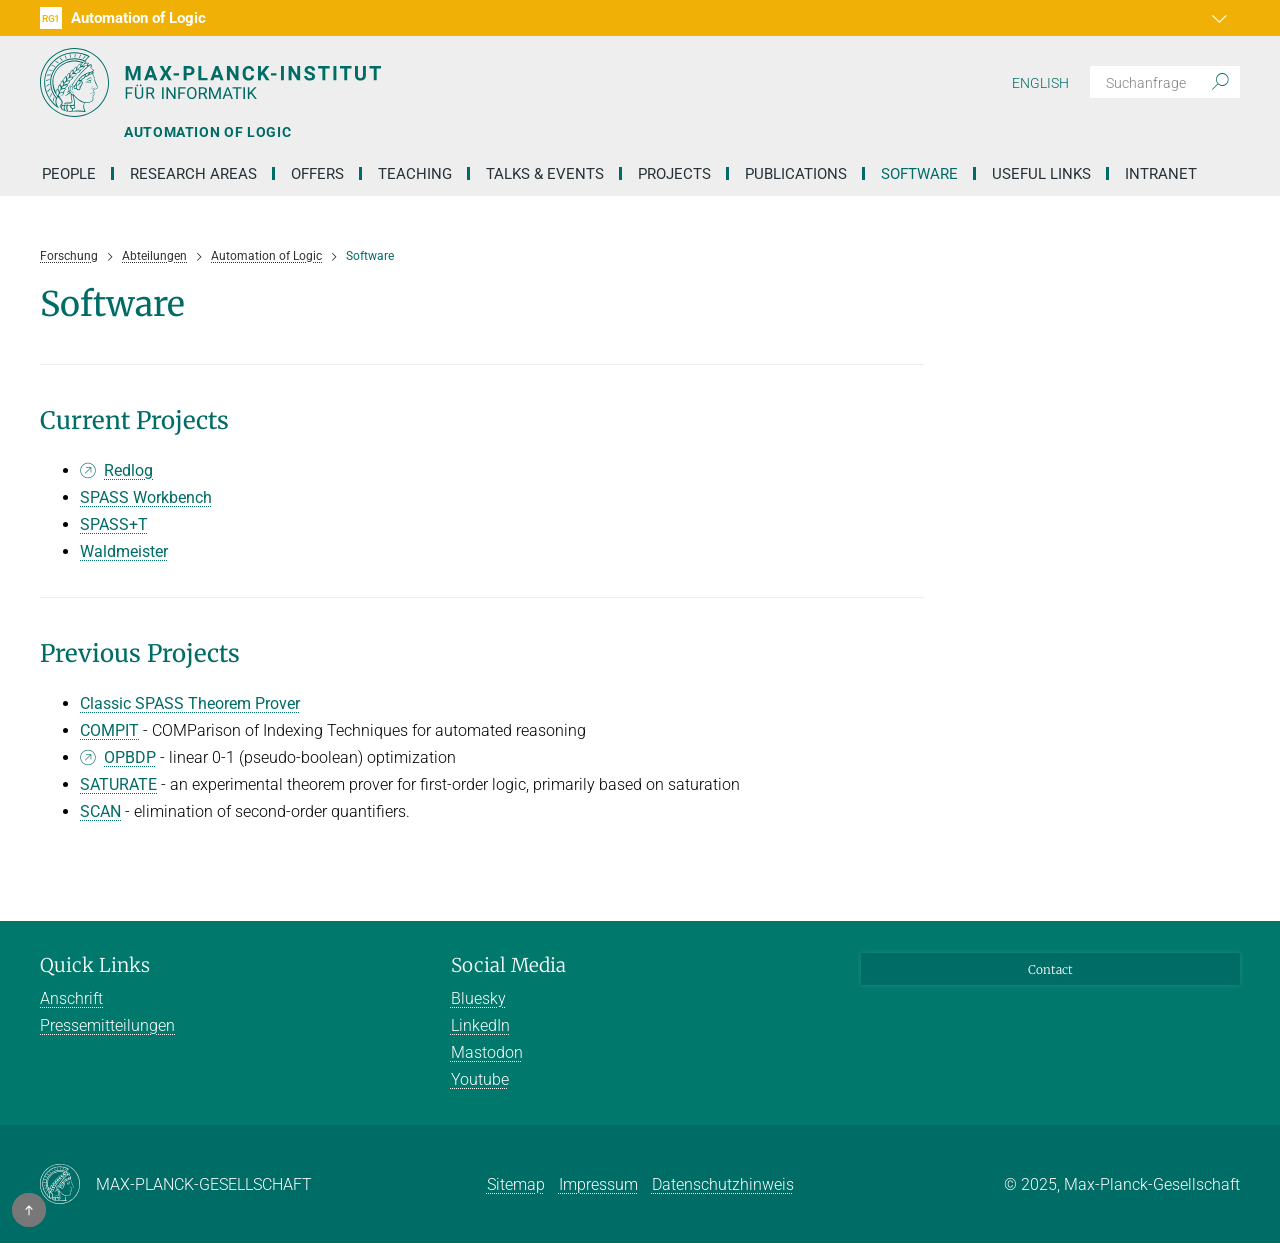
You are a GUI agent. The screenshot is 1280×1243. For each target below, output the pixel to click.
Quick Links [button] (95, 965)
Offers (317, 174)
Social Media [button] (508, 965)
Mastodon (487, 1052)
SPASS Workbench (146, 497)
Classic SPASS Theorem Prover (190, 703)
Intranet (1161, 174)
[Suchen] (1165, 82)
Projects (674, 174)
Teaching (415, 174)
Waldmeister (124, 551)
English (1040, 83)
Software (919, 174)
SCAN (100, 811)
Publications (796, 174)
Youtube (480, 1079)
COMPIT (109, 730)
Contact (1050, 969)
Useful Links (1041, 174)
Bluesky (478, 998)
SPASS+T (114, 524)
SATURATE (118, 784)
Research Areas (193, 174)
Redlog (128, 470)
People (69, 174)
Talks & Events (545, 174)
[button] (1222, 18)
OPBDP (130, 757)
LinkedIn (480, 1025)
